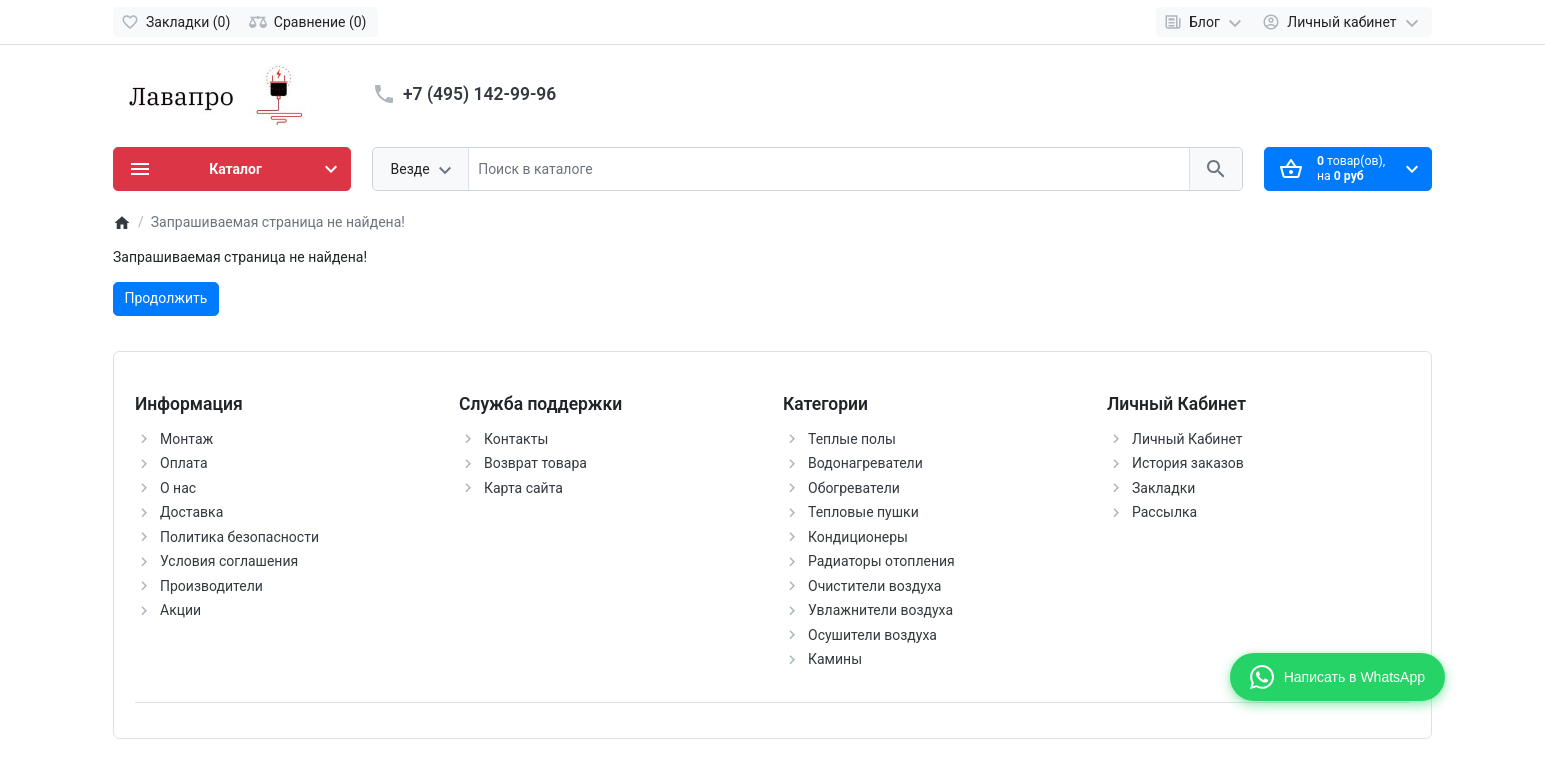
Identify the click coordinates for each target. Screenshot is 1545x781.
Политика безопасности (239, 537)
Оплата (184, 463)
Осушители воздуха (872, 635)
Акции (180, 610)
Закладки (1163, 488)
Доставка (191, 512)
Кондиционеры (858, 537)
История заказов (1188, 463)
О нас (178, 488)
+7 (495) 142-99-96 (479, 94)
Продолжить (166, 298)
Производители (211, 586)
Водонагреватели (865, 463)
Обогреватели (854, 488)
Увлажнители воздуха (880, 610)
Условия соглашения (229, 561)
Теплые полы (852, 439)
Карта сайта (523, 488)
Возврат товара (535, 463)
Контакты (516, 439)
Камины (835, 659)
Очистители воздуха (874, 586)
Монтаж (186, 439)
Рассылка (1164, 512)
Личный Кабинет (1187, 439)
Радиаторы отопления (881, 561)
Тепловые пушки (863, 512)
